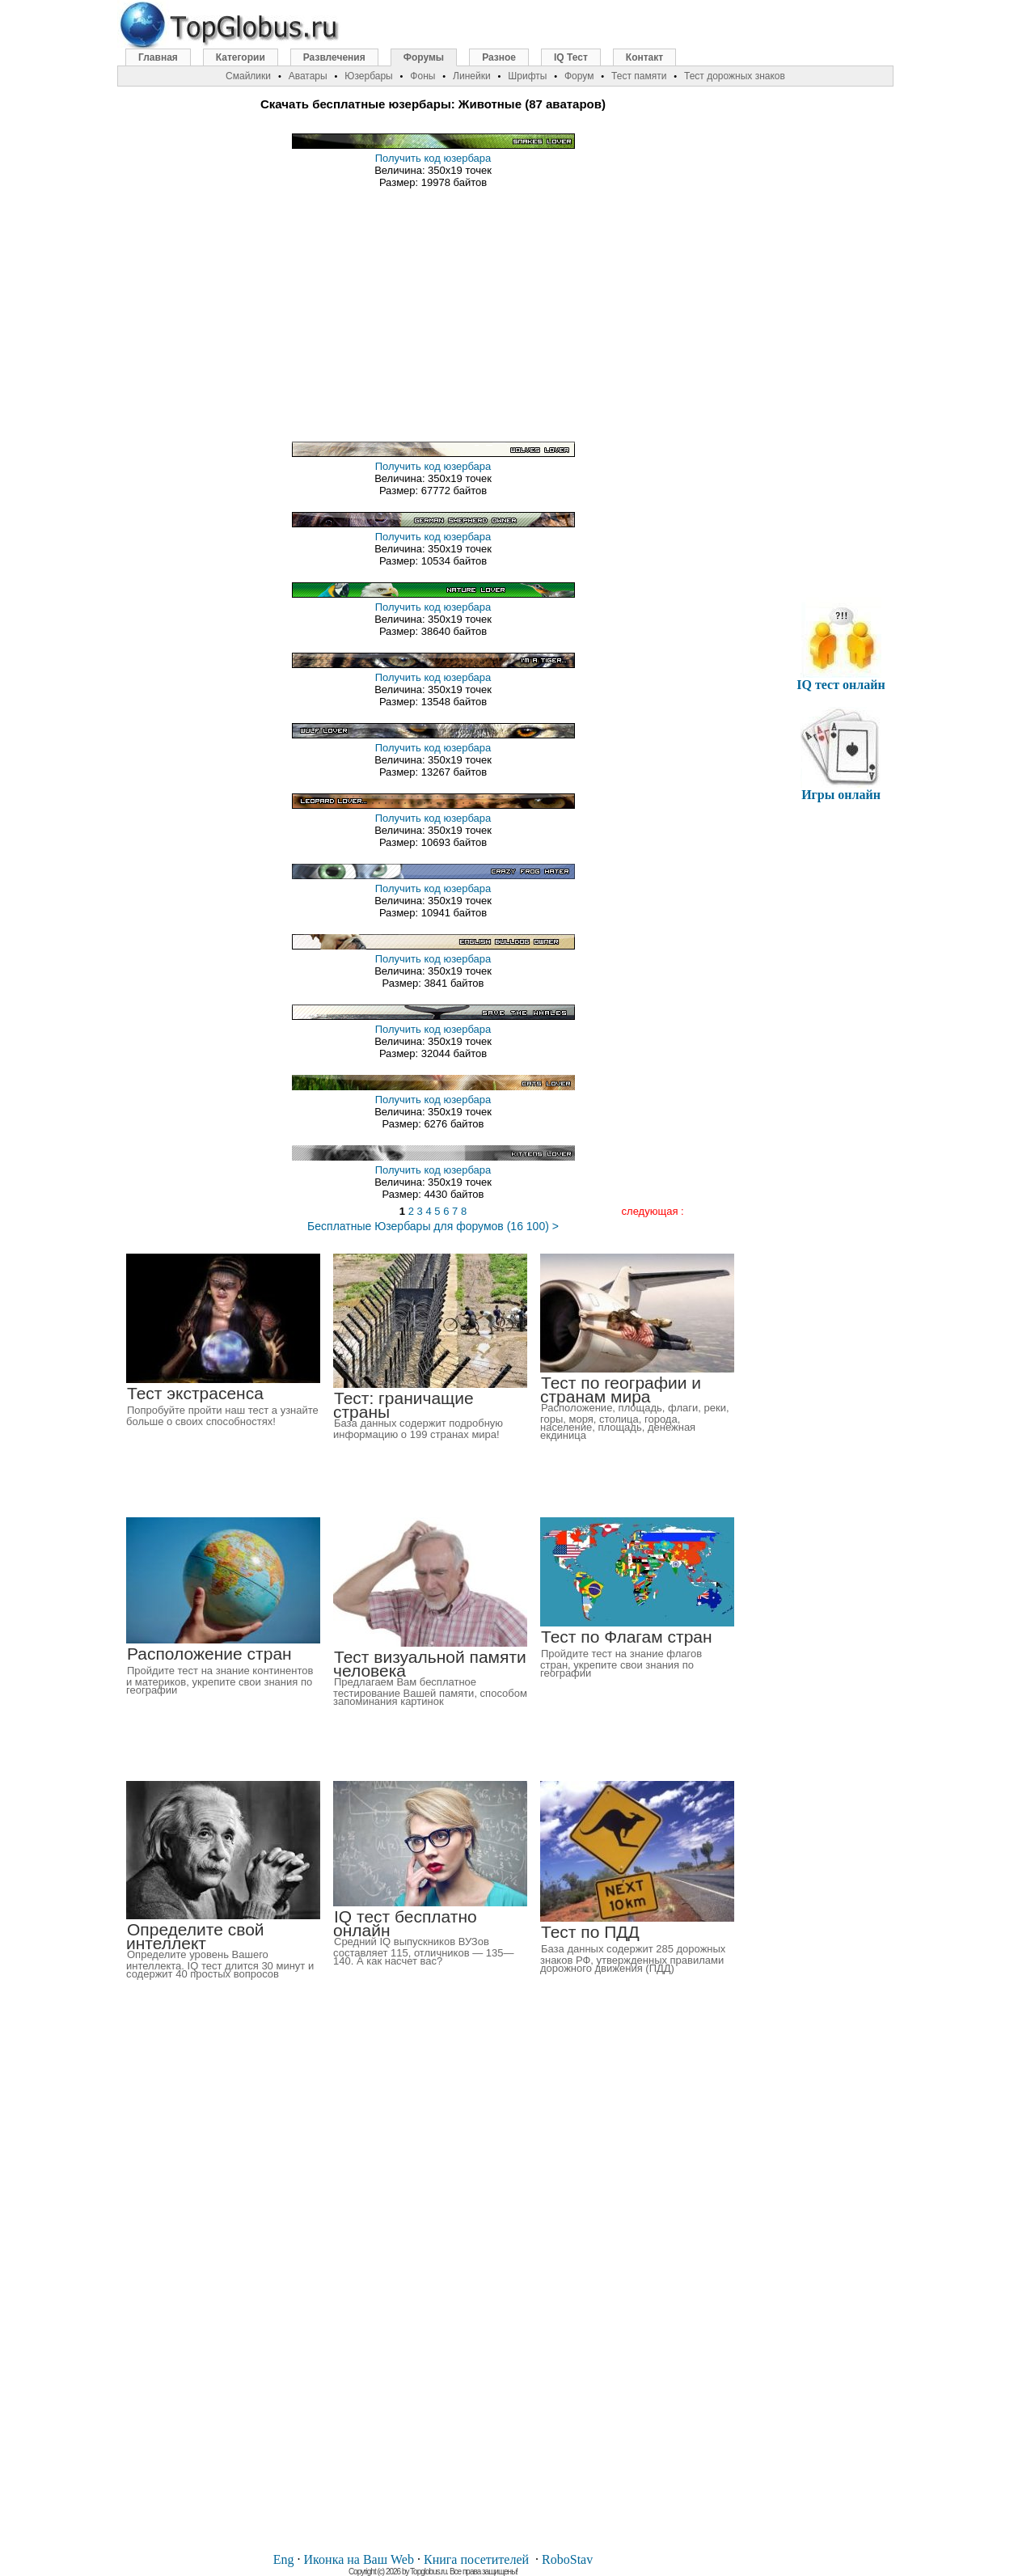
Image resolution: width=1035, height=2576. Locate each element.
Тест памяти (638, 76)
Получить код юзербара (433, 158)
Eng (283, 2559)
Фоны (422, 76)
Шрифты (527, 76)
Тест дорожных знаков (734, 76)
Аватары (308, 76)
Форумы (423, 57)
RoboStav (567, 2559)
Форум (579, 76)
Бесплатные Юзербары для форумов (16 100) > (433, 1226)
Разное (499, 57)
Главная (158, 57)
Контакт (644, 57)
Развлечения (334, 57)
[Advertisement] (433, 309)
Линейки (472, 76)
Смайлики (248, 76)
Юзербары (368, 76)
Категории (240, 57)
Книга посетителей (476, 2559)
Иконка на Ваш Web (359, 2559)
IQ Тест (571, 57)
